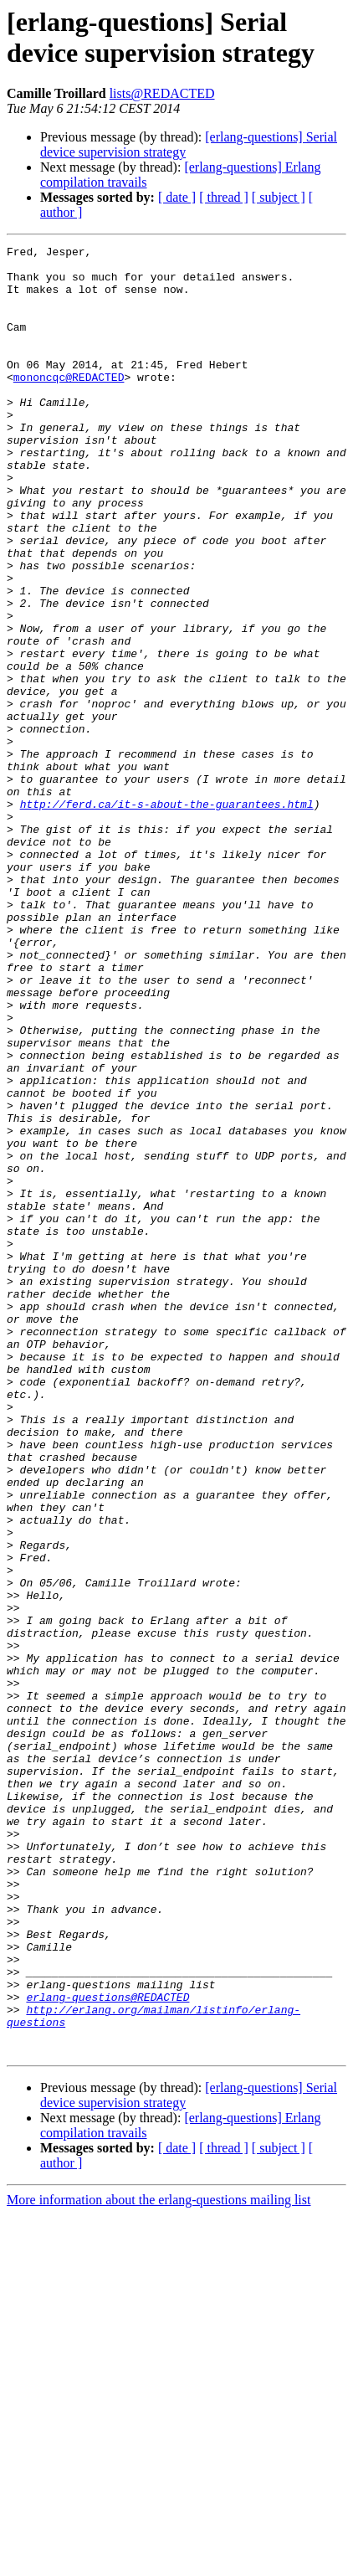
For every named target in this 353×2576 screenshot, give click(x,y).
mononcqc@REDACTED (69, 404)
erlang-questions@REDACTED (107, 2348)
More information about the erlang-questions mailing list (158, 2561)
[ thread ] (223, 197)
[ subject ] (278, 197)
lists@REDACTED (162, 93)
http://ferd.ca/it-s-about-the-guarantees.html (167, 916)
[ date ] (177, 197)
